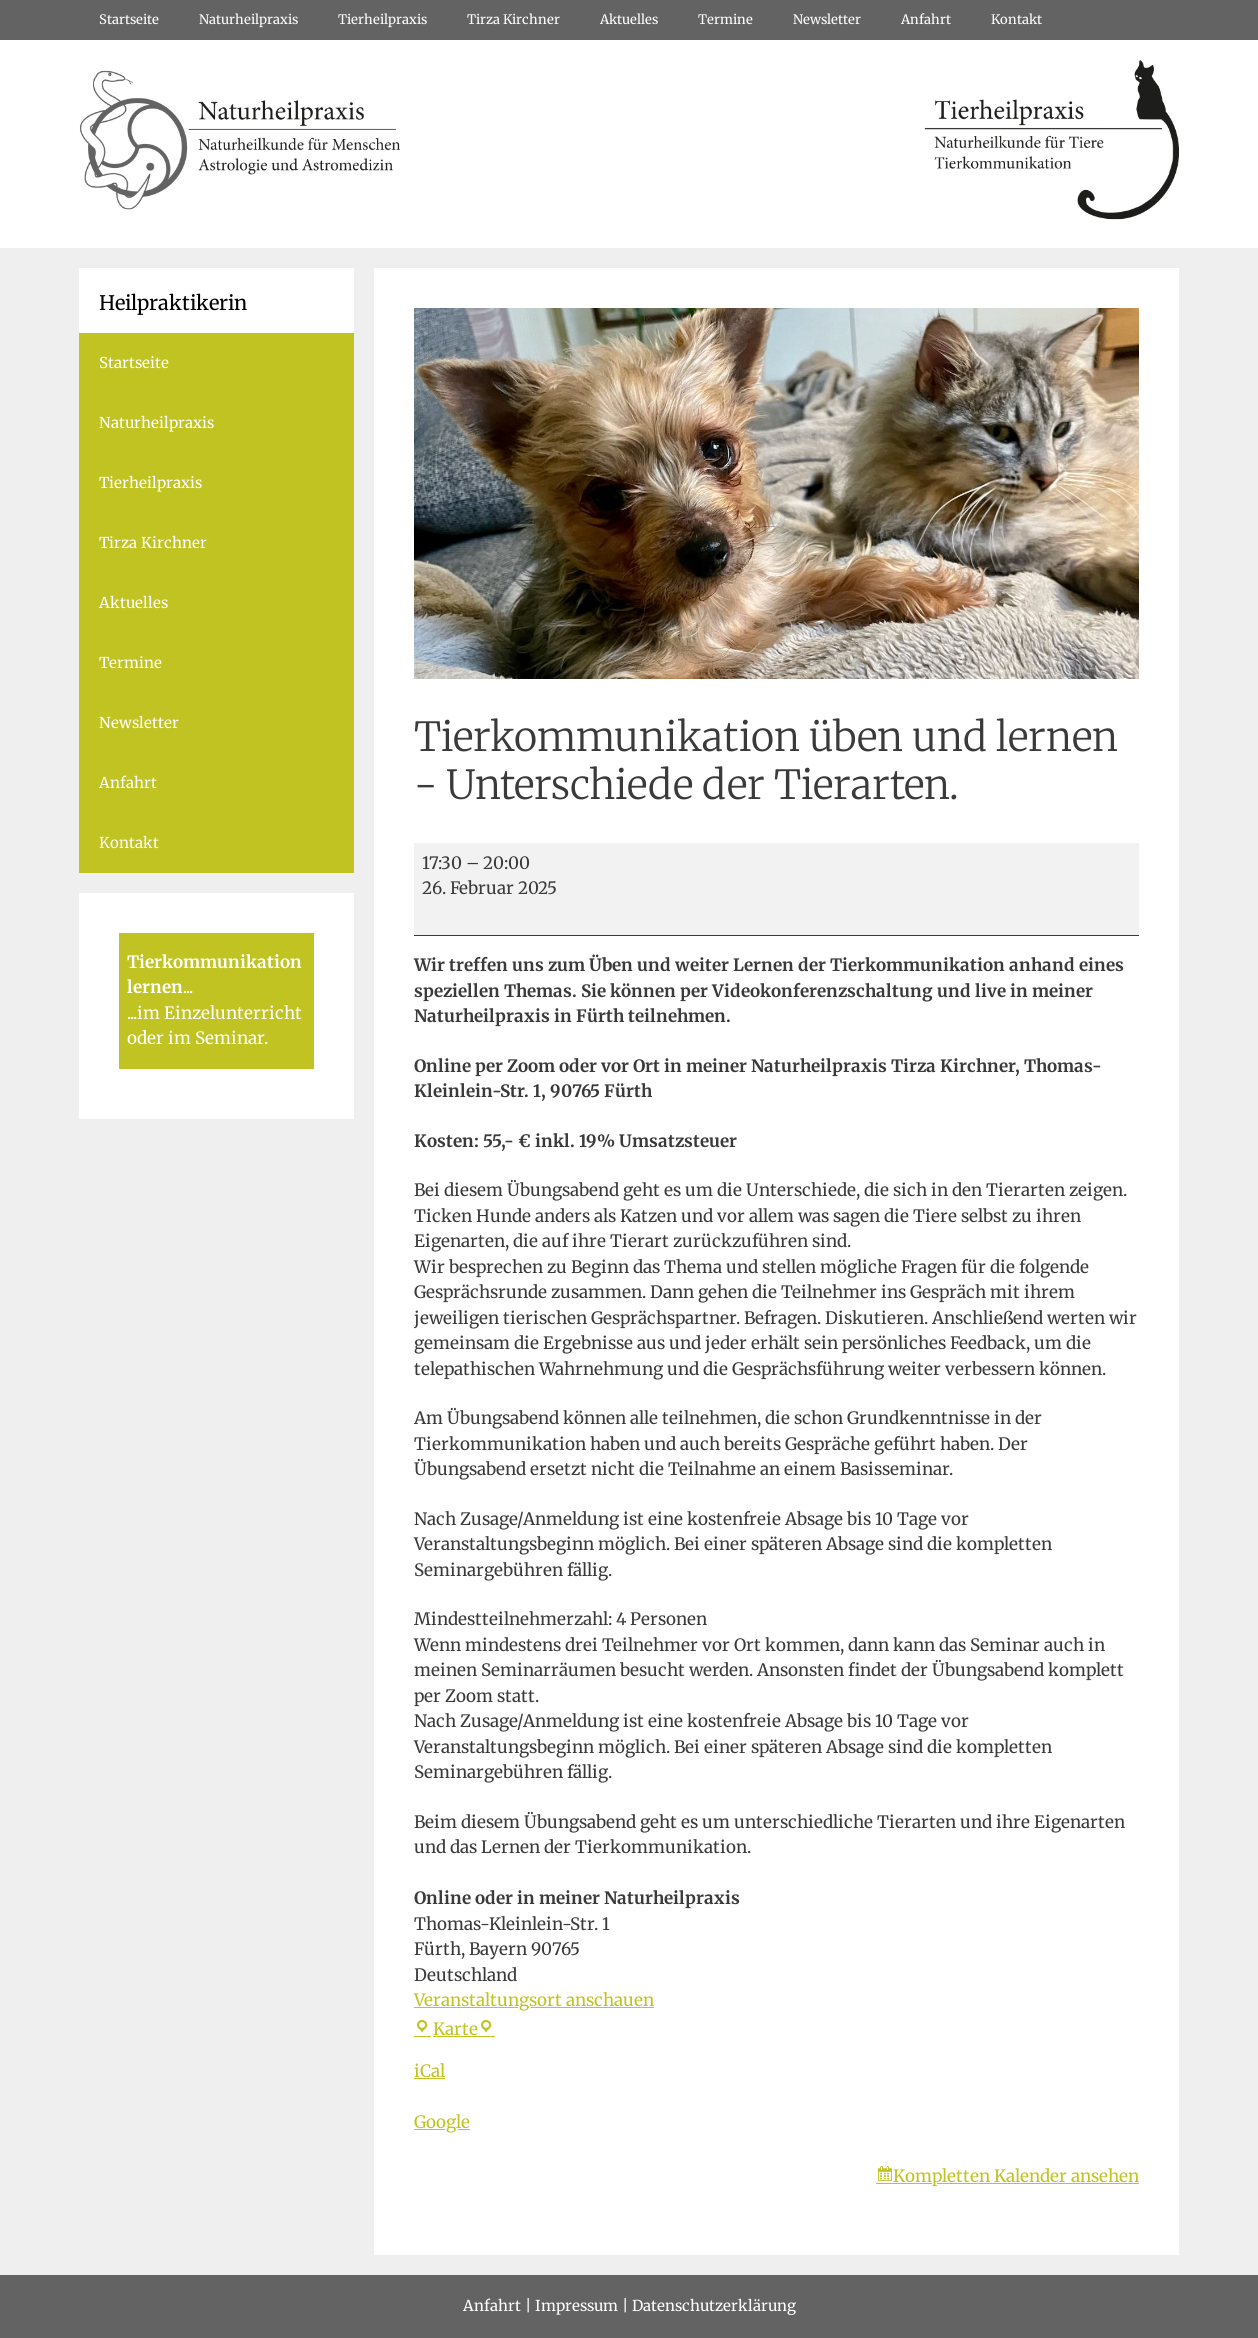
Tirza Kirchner (513, 19)
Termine (725, 19)
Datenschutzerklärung (714, 2305)
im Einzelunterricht (219, 1013)
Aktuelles (629, 19)
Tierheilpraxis (382, 19)
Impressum (576, 2305)
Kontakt (1016, 19)
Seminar (229, 1038)
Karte (454, 2029)
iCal (429, 2071)
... (188, 987)
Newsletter (827, 19)
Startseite (129, 19)
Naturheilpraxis (248, 19)
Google (442, 2122)
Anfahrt (926, 19)
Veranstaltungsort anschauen (534, 2000)
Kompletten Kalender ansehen (1016, 2176)
